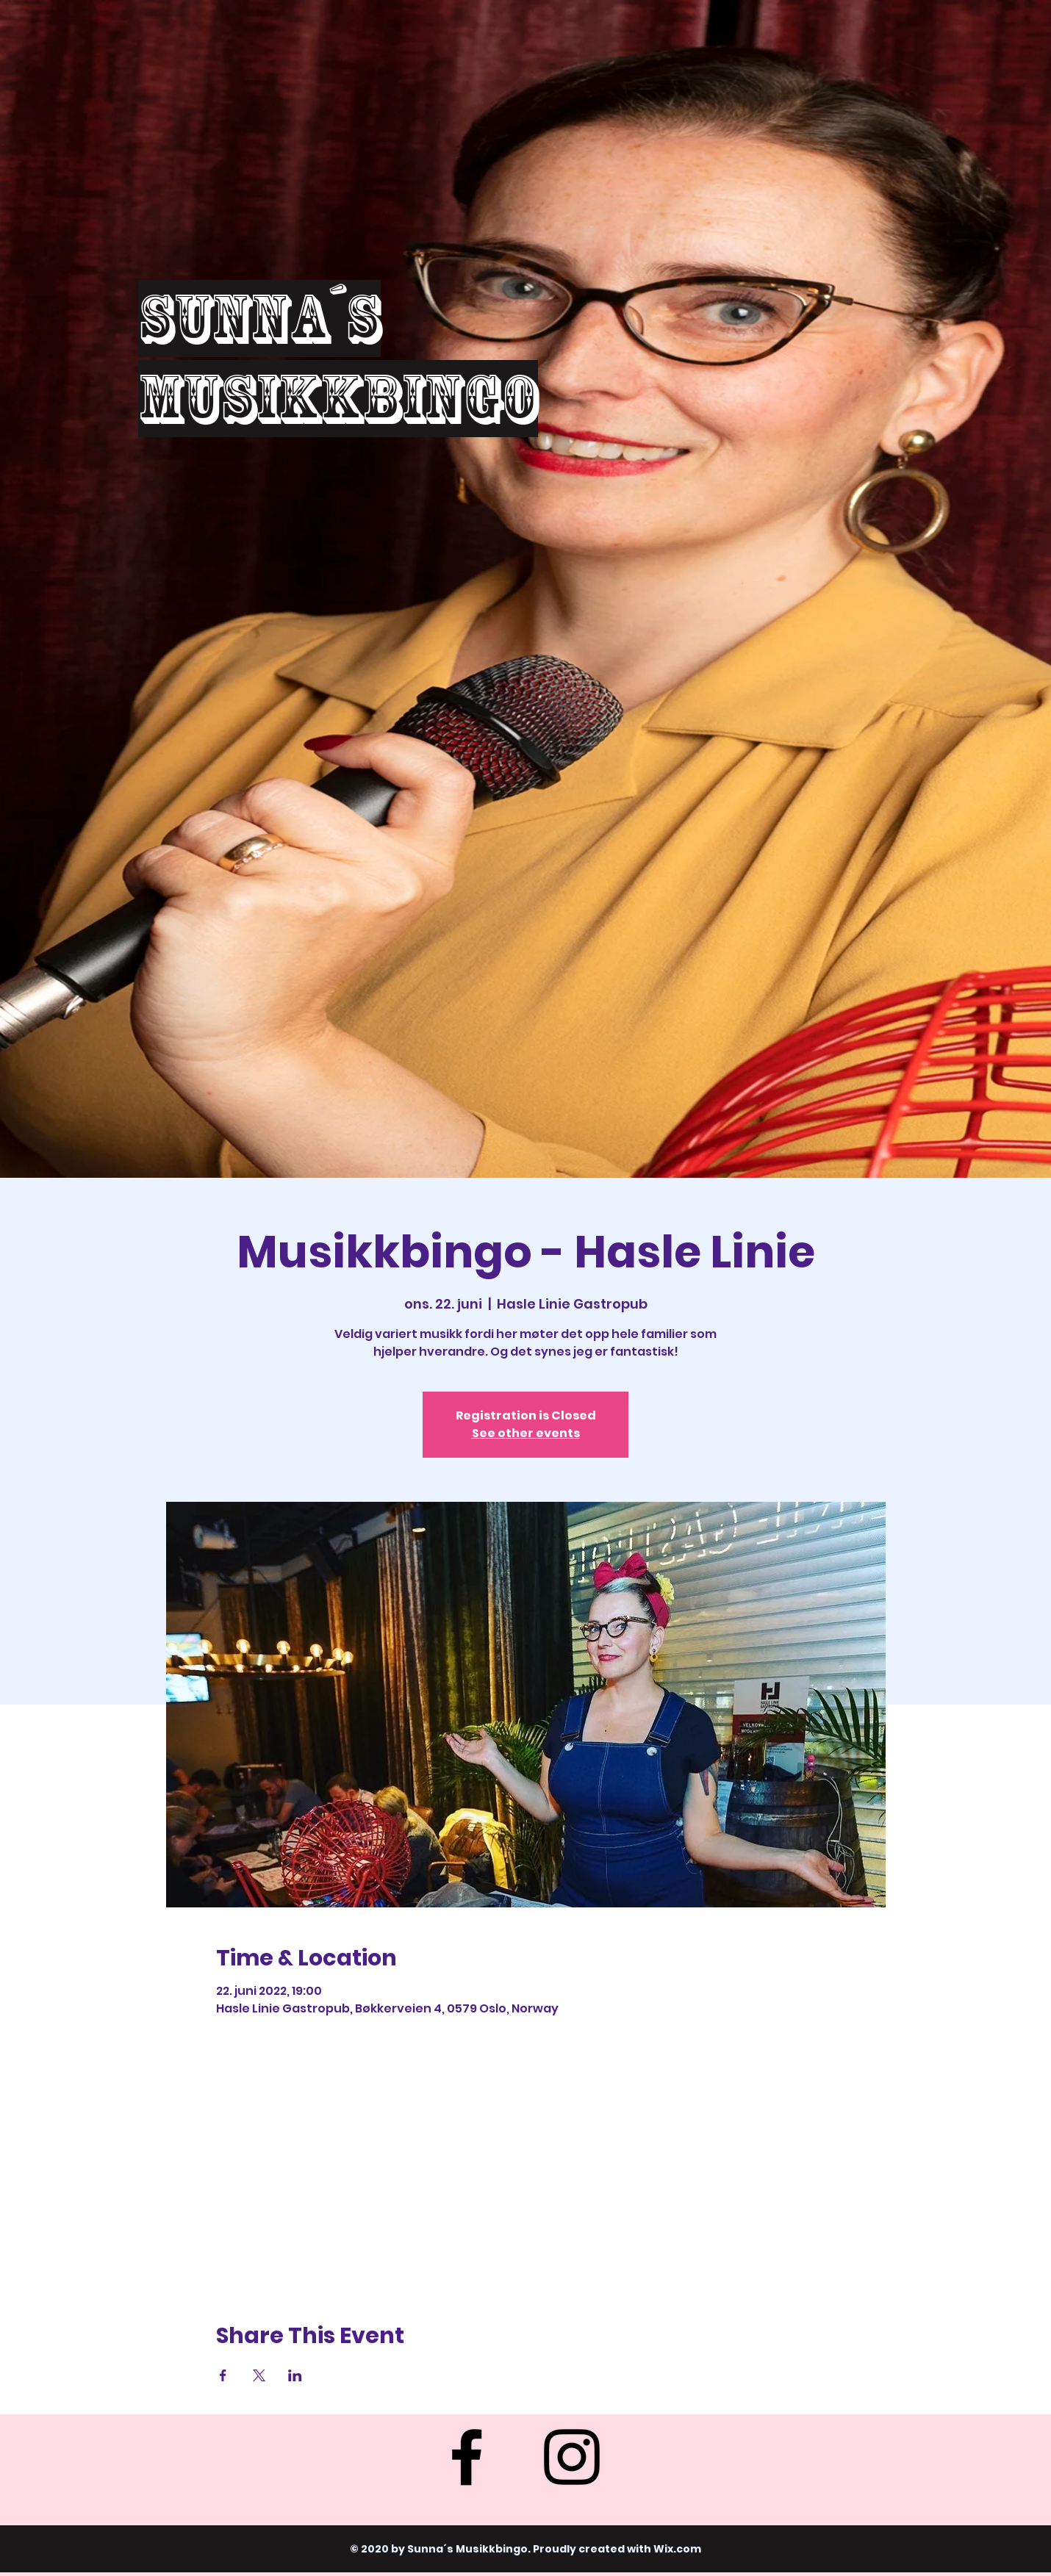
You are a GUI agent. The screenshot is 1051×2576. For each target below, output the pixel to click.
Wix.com (677, 2548)
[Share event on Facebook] (223, 2375)
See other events (526, 1433)
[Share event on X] (259, 2375)
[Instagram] (571, 2457)
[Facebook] (466, 2457)
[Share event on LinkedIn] (295, 2375)
